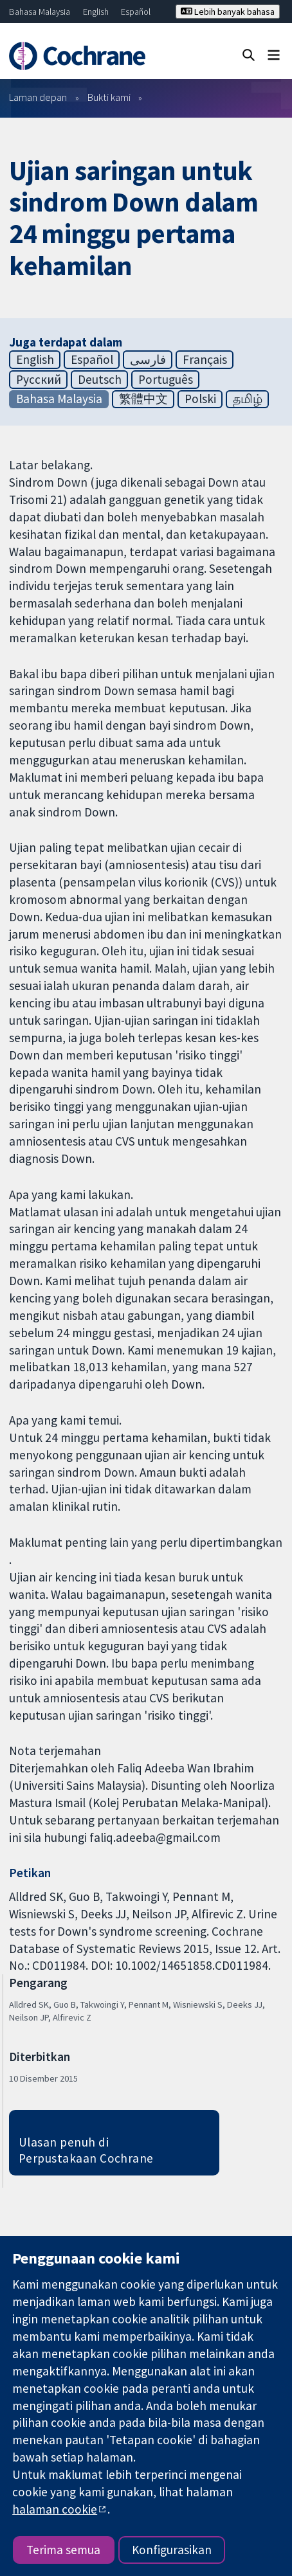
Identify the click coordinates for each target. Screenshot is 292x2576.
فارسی (148, 359)
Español (136, 11)
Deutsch (100, 379)
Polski (200, 398)
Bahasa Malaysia (39, 11)
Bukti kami (109, 97)
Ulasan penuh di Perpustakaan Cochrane (86, 2150)
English (96, 11)
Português (165, 379)
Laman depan (38, 97)
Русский (38, 379)
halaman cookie (54, 2509)
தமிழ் (247, 398)
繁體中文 (143, 398)
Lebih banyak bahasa (228, 11)
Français (205, 359)
